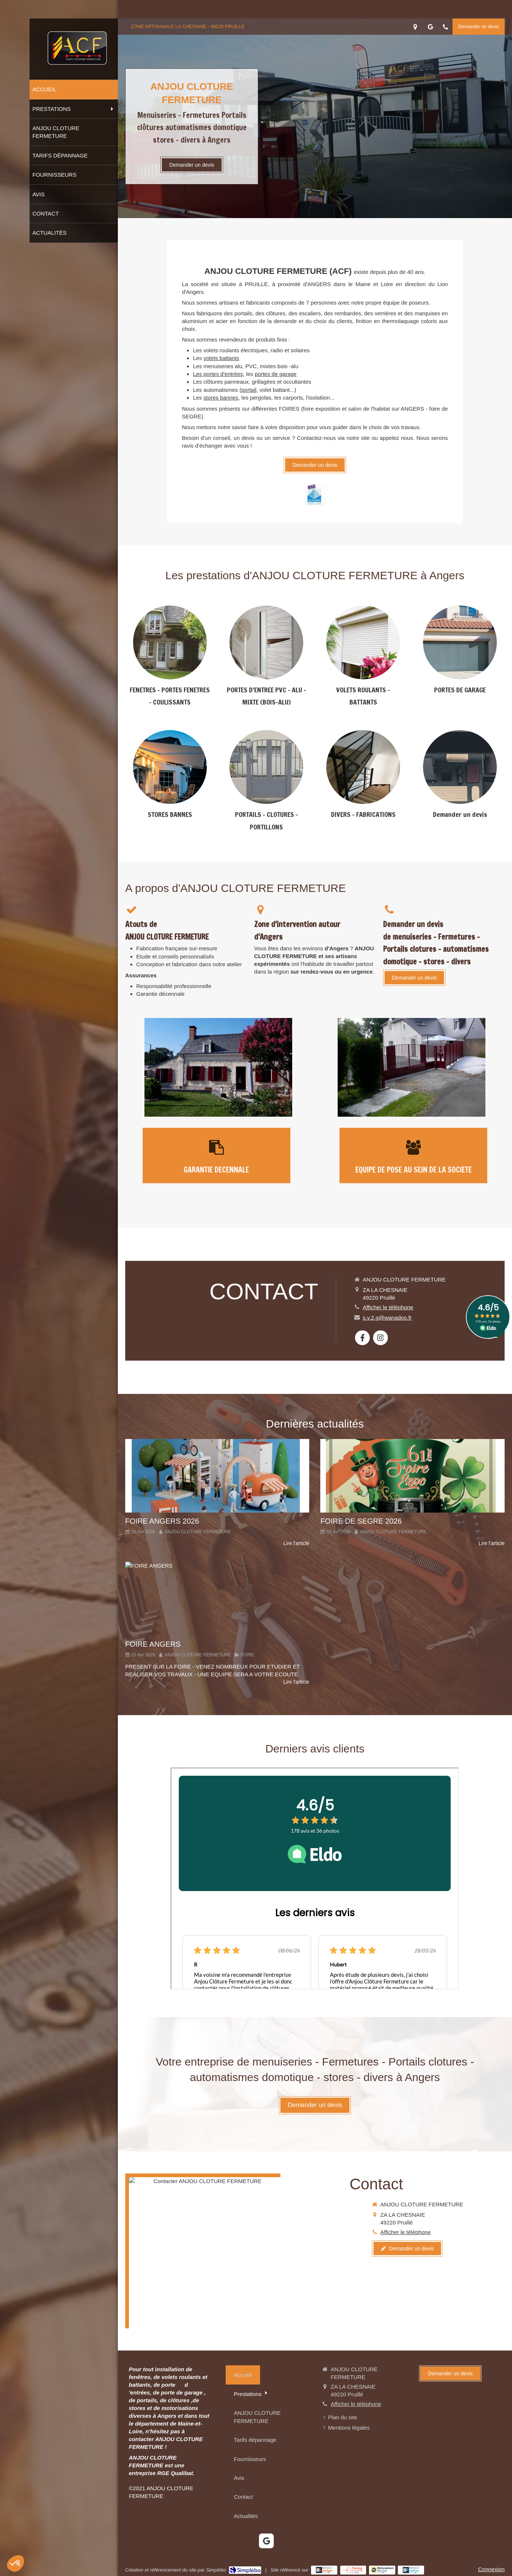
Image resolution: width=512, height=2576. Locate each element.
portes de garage (276, 374)
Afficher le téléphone (388, 1307)
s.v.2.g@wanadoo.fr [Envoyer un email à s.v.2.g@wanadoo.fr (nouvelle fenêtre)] (387, 1317)
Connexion (491, 2569)
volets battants (221, 358)
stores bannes (221, 397)
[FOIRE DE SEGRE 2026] (412, 1476)
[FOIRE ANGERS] (217, 1598)
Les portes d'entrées (218, 374)
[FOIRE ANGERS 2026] (217, 1476)
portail (248, 390)
